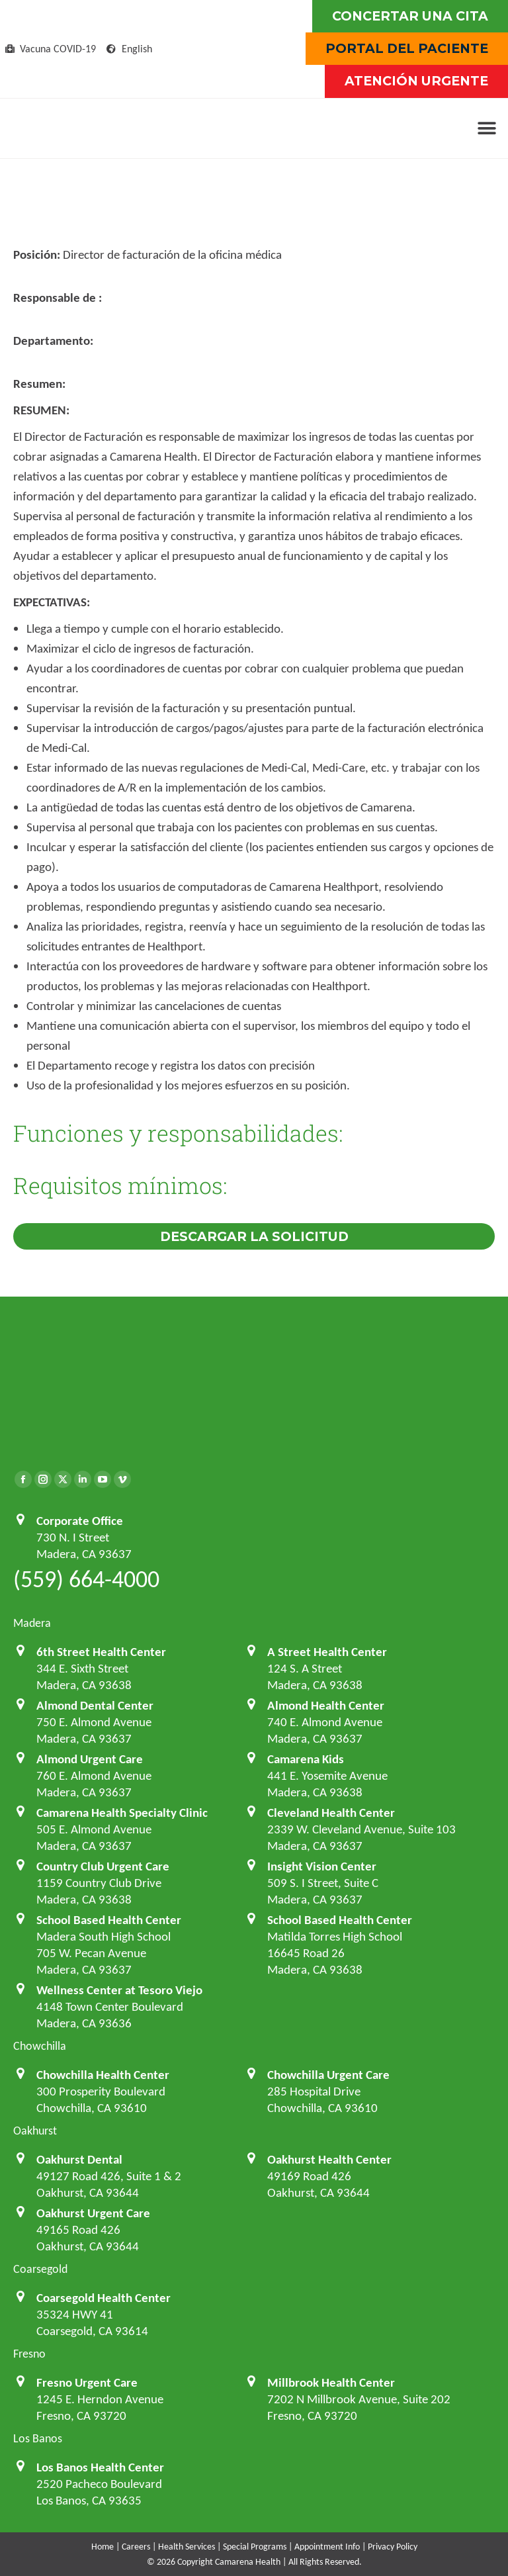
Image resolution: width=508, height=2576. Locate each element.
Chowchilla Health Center (102, 2074)
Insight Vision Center (321, 1866)
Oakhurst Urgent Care (93, 2213)
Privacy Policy (392, 2546)
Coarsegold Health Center (103, 2297)
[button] (486, 128)
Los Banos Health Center (100, 2467)
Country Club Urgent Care (102, 1866)
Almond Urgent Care (89, 1759)
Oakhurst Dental (79, 2159)
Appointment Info (327, 2546)
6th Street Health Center (101, 1651)
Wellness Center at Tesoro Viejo (119, 1990)
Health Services (186, 2546)
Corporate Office (79, 1520)
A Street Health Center (327, 1651)
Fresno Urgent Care (87, 2382)
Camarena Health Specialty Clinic (122, 1812)
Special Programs (254, 2546)
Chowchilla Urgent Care (328, 2074)
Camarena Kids (305, 1759)
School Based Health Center (108, 1919)
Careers (136, 2546)
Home (102, 2546)
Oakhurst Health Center (329, 2159)
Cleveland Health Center (331, 1812)
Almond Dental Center (94, 1705)
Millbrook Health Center (331, 2382)
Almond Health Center (325, 1705)
